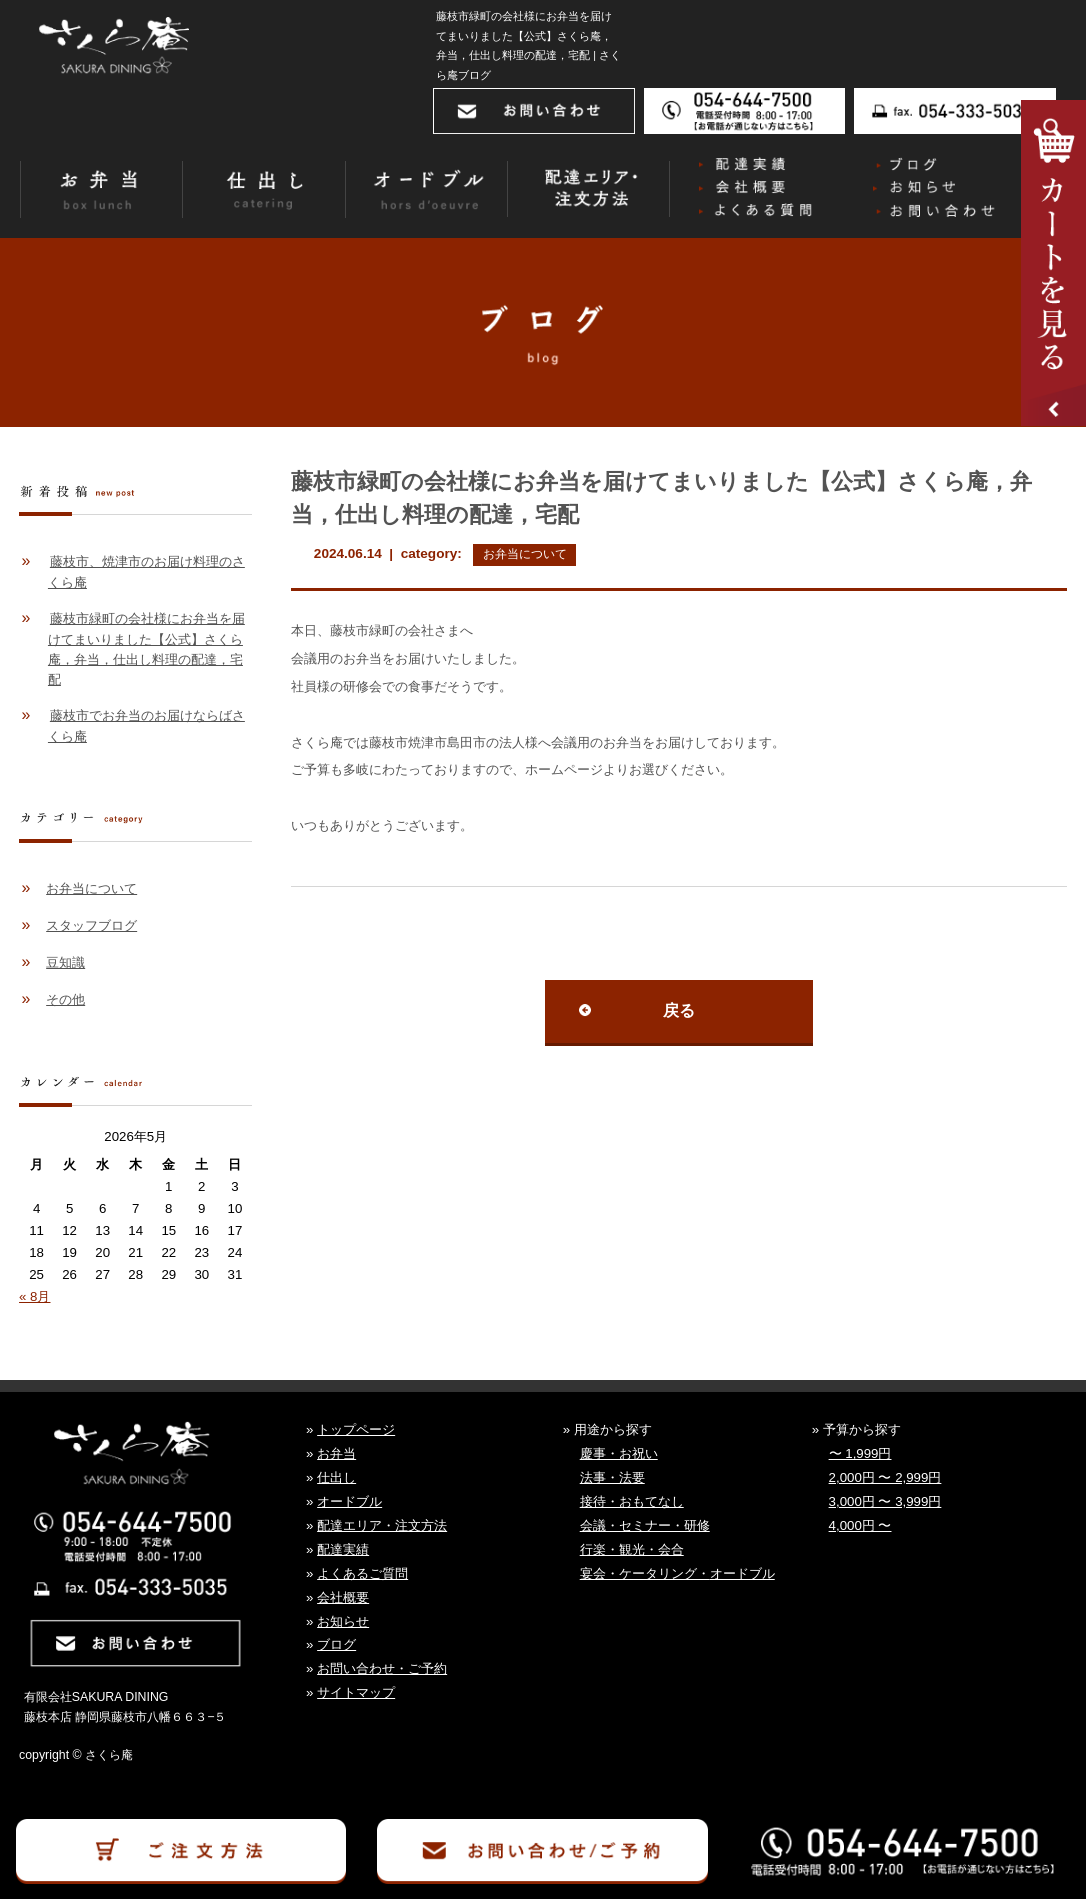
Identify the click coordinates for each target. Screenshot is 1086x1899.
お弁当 (336, 1453)
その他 (65, 999)
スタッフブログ (91, 925)
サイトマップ (356, 1692)
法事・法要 (612, 1477)
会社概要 (343, 1597)
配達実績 (343, 1549)
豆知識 (65, 962)
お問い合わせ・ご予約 (382, 1668)
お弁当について (525, 554)
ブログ (336, 1644)
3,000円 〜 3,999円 (885, 1501)
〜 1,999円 (860, 1453)
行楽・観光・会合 (632, 1549)
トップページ (356, 1429)
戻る (679, 1010)
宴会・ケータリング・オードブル (677, 1573)
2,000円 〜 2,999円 (885, 1477)
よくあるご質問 (362, 1573)
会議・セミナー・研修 (645, 1525)
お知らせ (343, 1621)
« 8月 (34, 1296)
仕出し (336, 1477)
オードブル (349, 1501)
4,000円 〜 (860, 1525)
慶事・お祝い (619, 1453)
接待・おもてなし (632, 1501)
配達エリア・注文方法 (382, 1525)
